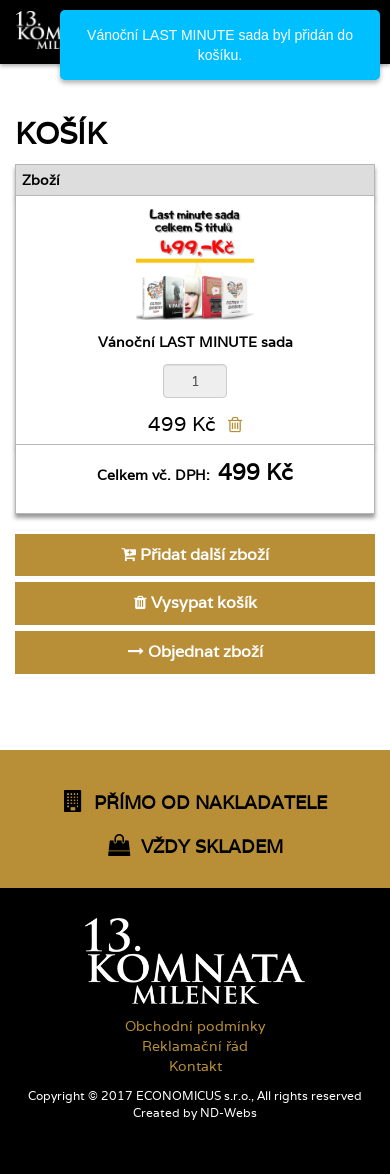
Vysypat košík (195, 602)
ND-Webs (228, 1113)
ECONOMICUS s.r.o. (193, 1096)
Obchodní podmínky (195, 1026)
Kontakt (195, 1066)
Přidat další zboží (195, 554)
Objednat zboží (195, 651)
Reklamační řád (195, 1046)
